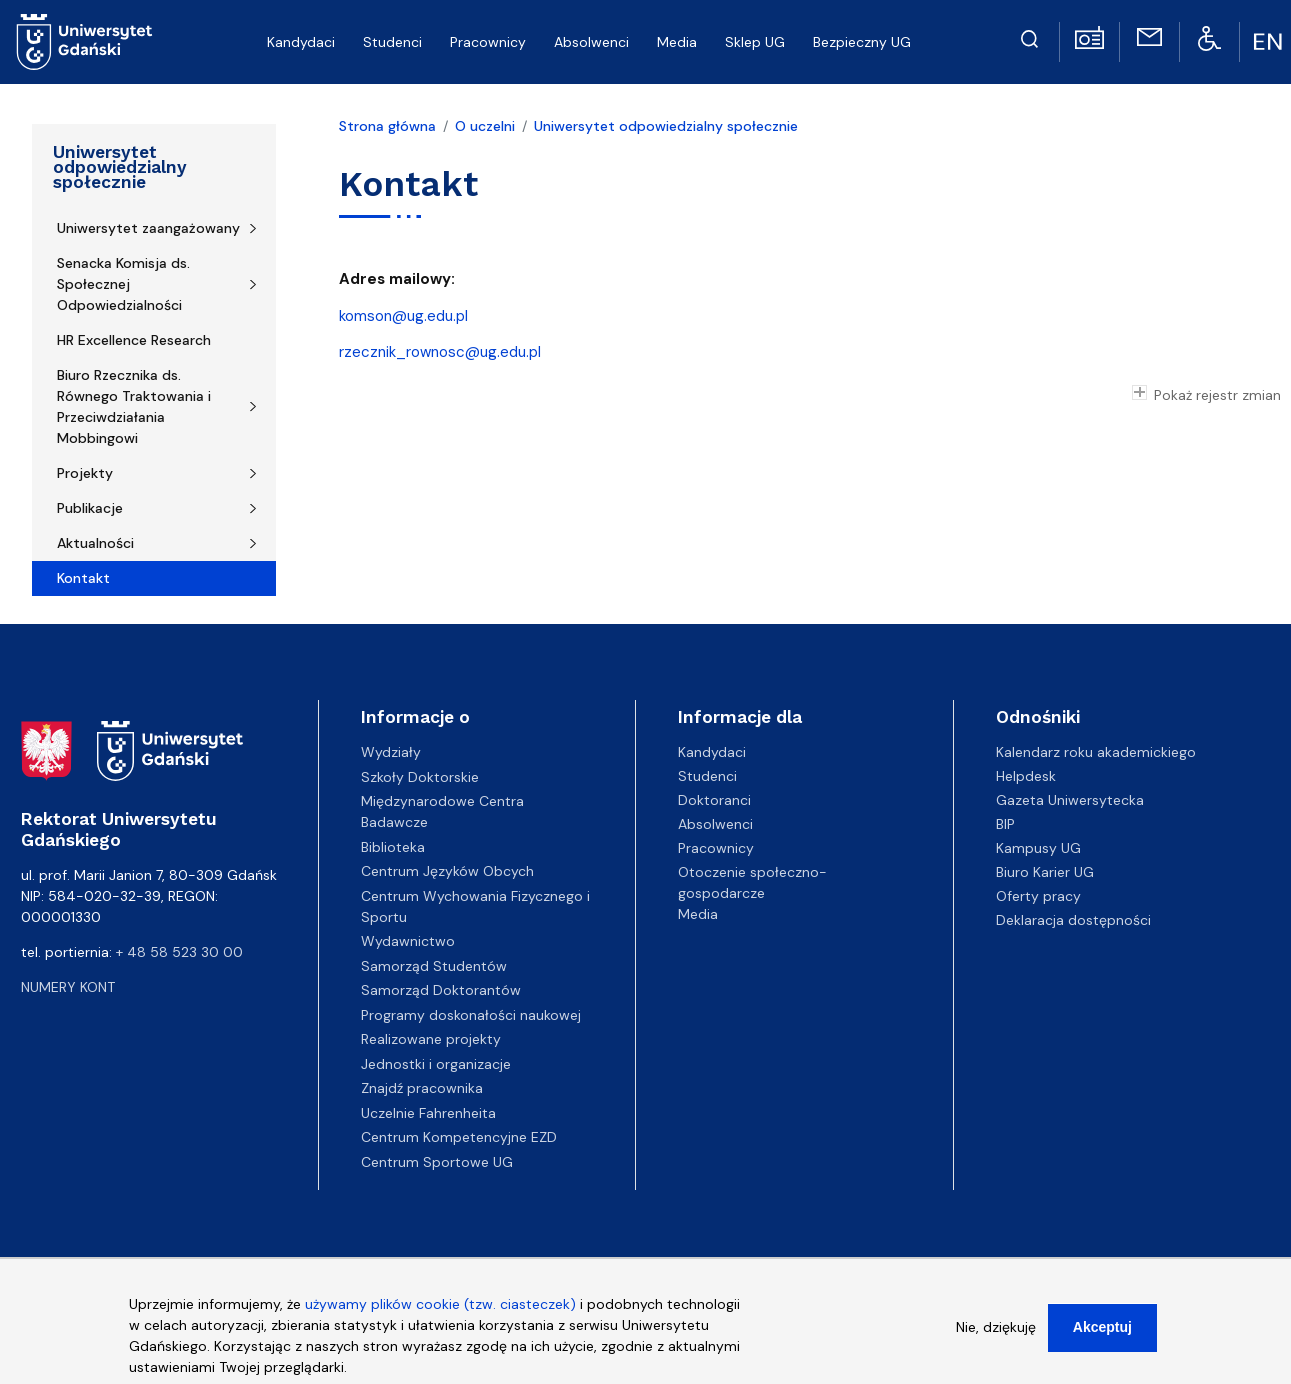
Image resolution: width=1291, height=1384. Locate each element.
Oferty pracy (1038, 896)
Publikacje (90, 508)
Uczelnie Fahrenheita (428, 1113)
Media (698, 914)
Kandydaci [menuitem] (301, 42)
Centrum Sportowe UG (437, 1162)
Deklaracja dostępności (1073, 920)
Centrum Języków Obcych (447, 871)
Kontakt (83, 578)
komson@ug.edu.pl (403, 316)
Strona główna (387, 126)
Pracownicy (716, 848)
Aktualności (95, 543)
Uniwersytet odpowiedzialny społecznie (120, 167)
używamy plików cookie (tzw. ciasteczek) (440, 1307)
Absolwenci (715, 824)
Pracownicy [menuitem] (488, 42)
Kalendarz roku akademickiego (1096, 752)
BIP (1005, 824)
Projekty (85, 473)
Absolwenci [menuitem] (591, 42)
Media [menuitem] (677, 42)
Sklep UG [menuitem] (755, 42)
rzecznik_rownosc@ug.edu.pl (440, 352)
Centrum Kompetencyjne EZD (459, 1137)
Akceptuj (1102, 1330)
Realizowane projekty (431, 1039)
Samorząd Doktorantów (441, 990)
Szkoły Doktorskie (420, 777)
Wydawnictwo (408, 941)
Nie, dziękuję (996, 1330)
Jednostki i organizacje (436, 1064)
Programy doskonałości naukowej (471, 1015)
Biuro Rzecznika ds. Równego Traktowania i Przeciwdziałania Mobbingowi (134, 406)
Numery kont (68, 987)
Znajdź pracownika (422, 1088)
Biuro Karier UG (1045, 872)
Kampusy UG (1038, 848)
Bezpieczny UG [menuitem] (862, 42)
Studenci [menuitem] (392, 42)
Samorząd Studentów (434, 966)
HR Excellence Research (134, 340)
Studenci (707, 776)
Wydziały (391, 752)
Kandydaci (712, 752)
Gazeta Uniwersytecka (1070, 800)
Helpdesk (1026, 776)
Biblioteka (393, 847)
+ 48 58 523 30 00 (179, 952)
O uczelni (485, 126)
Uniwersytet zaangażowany (148, 228)
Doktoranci (714, 800)
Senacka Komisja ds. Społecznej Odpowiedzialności (123, 284)
